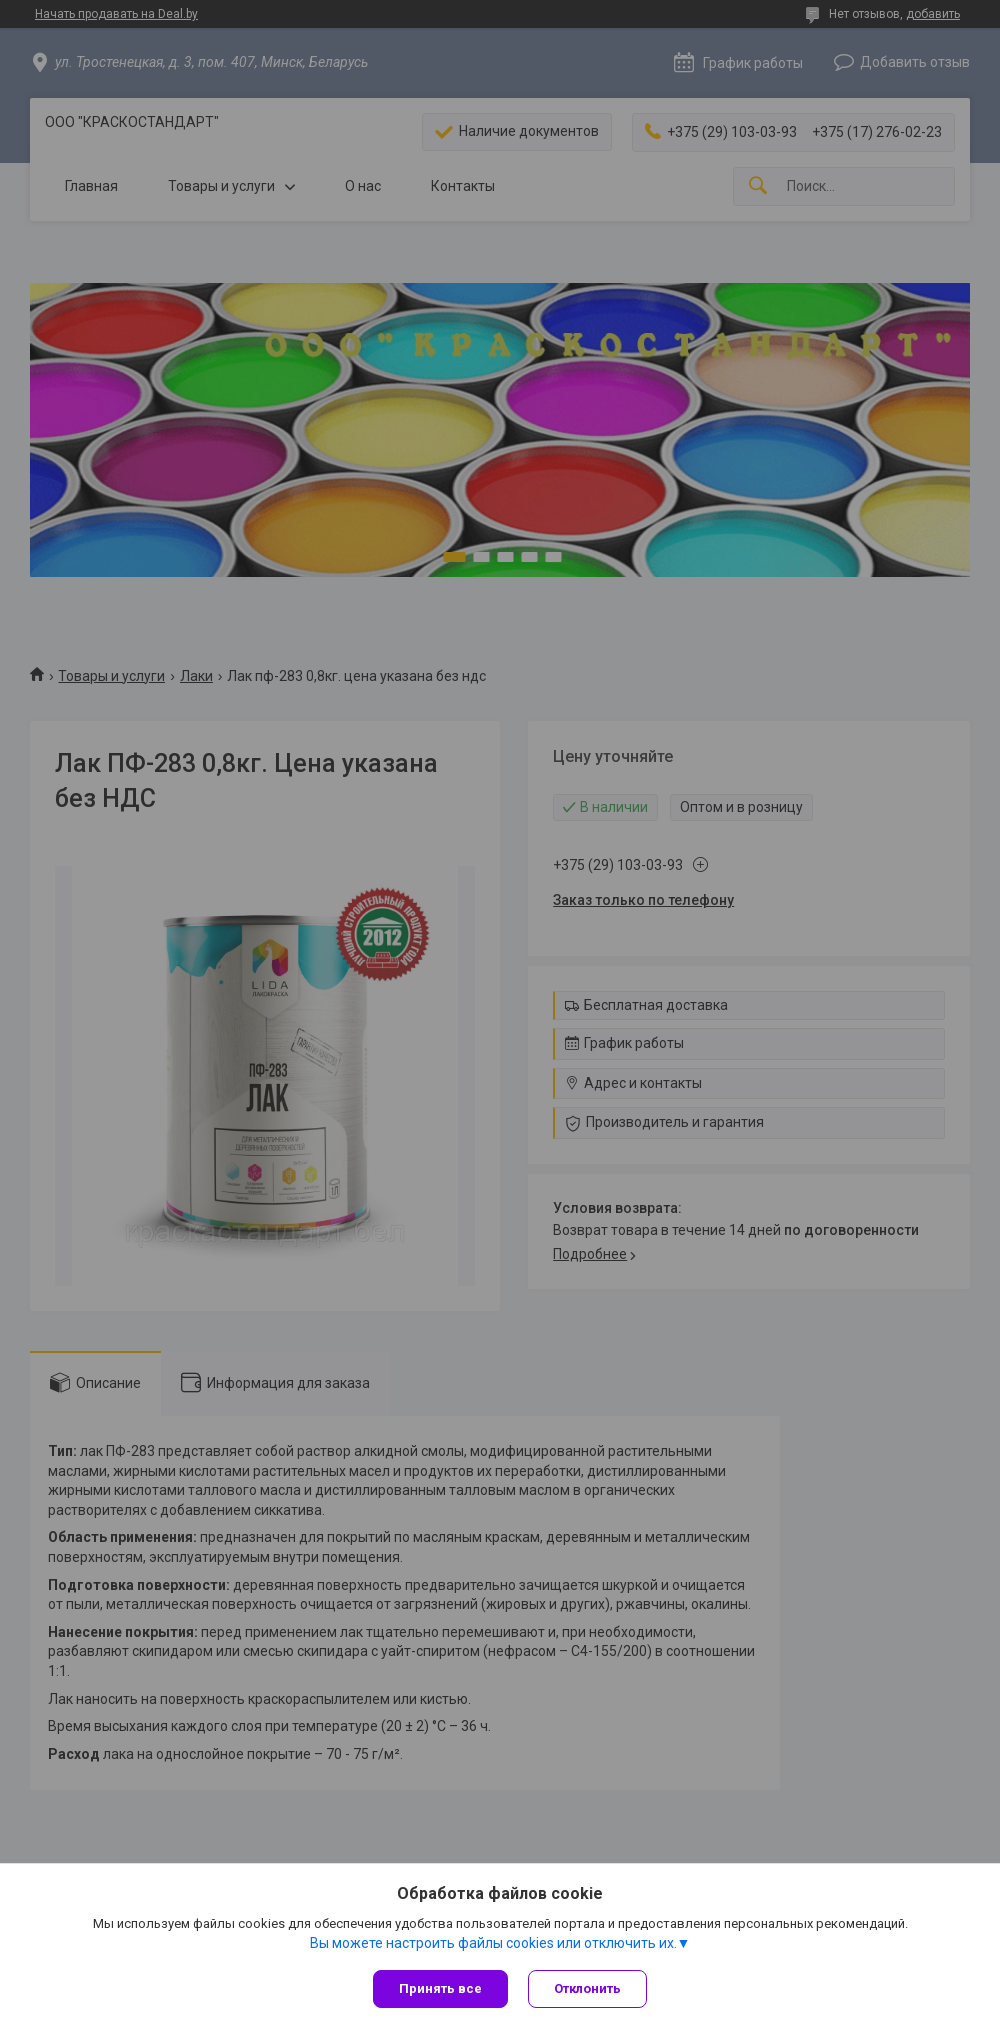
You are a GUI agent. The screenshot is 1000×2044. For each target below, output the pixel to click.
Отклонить (587, 1988)
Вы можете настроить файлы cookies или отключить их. (493, 1943)
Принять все (440, 1988)
